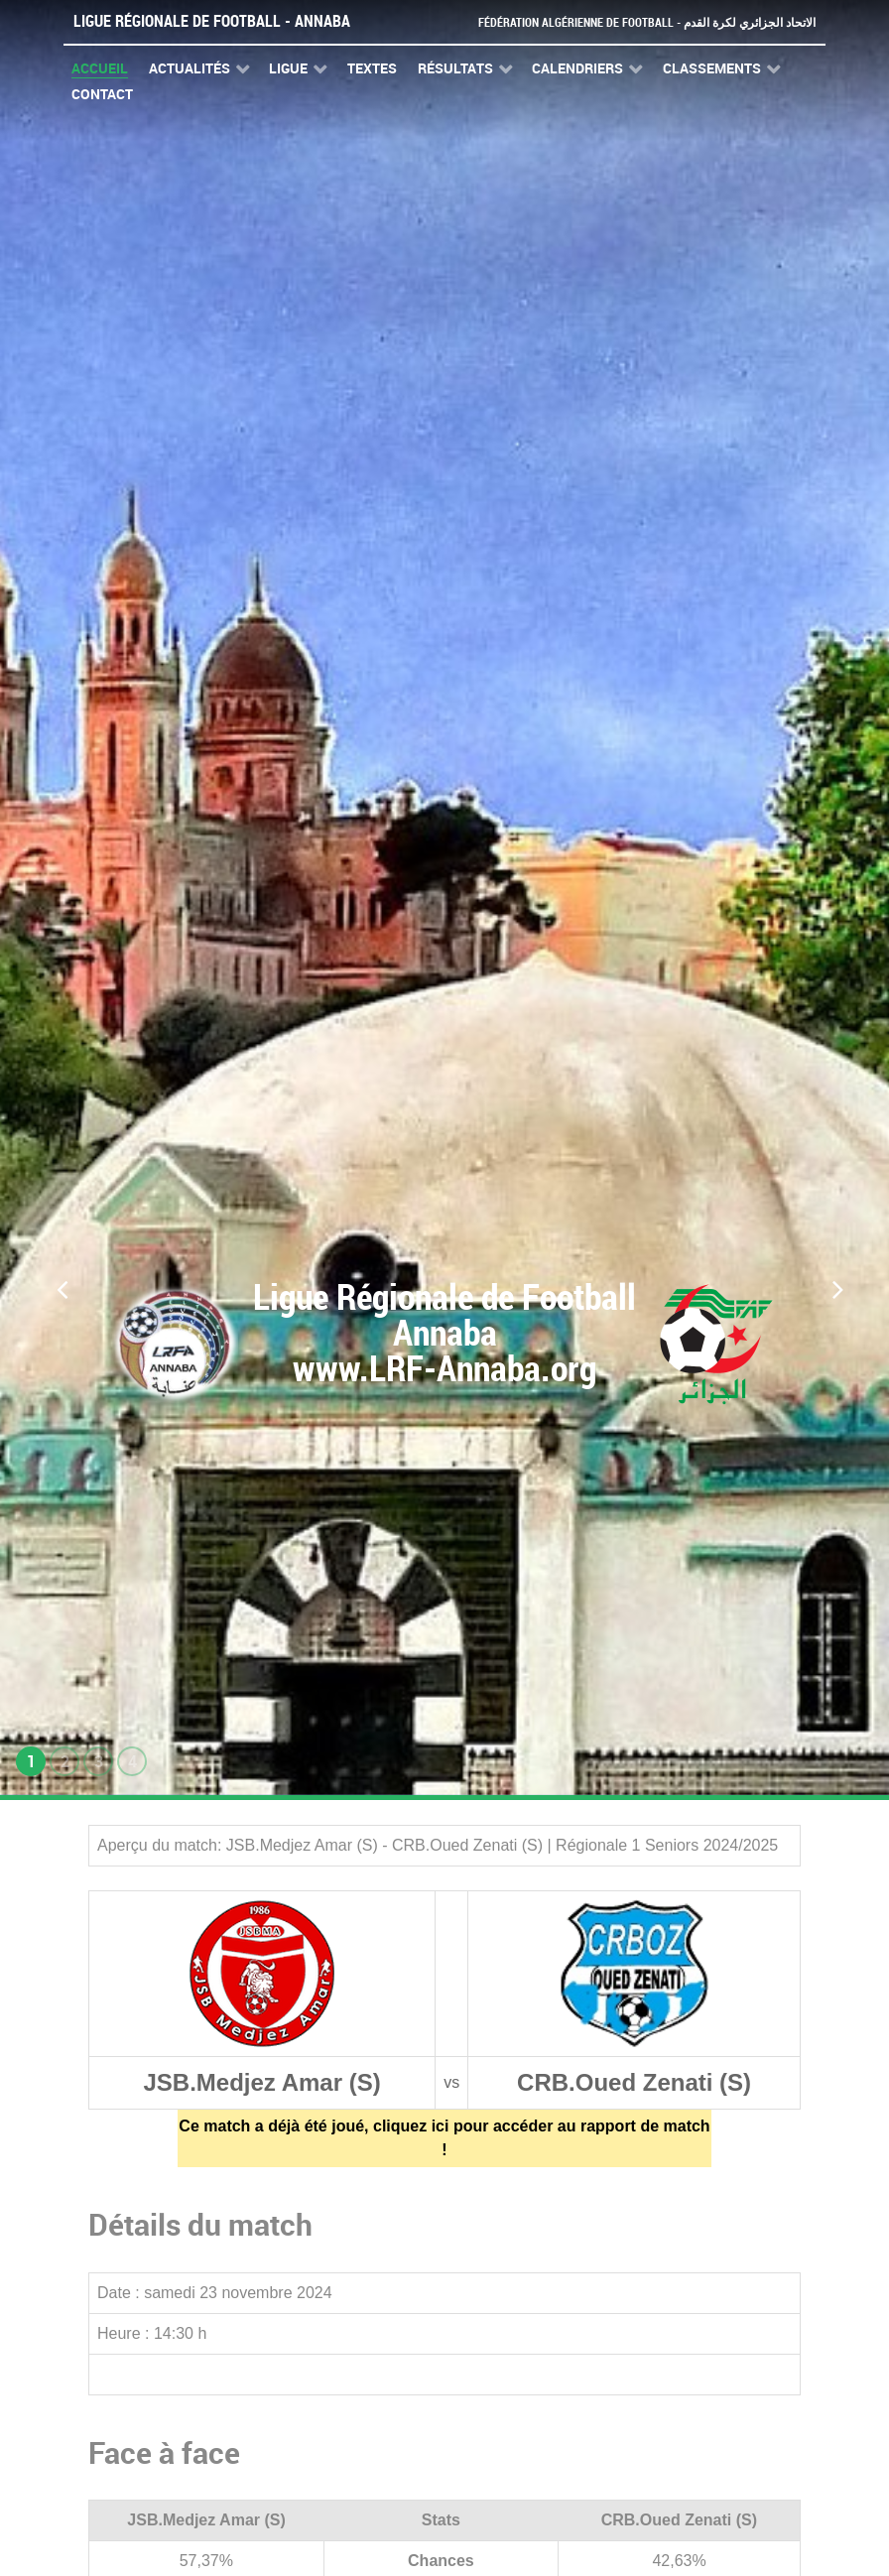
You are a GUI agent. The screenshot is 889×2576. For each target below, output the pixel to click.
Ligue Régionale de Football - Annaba (211, 21)
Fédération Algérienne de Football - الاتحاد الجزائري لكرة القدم (639, 22)
